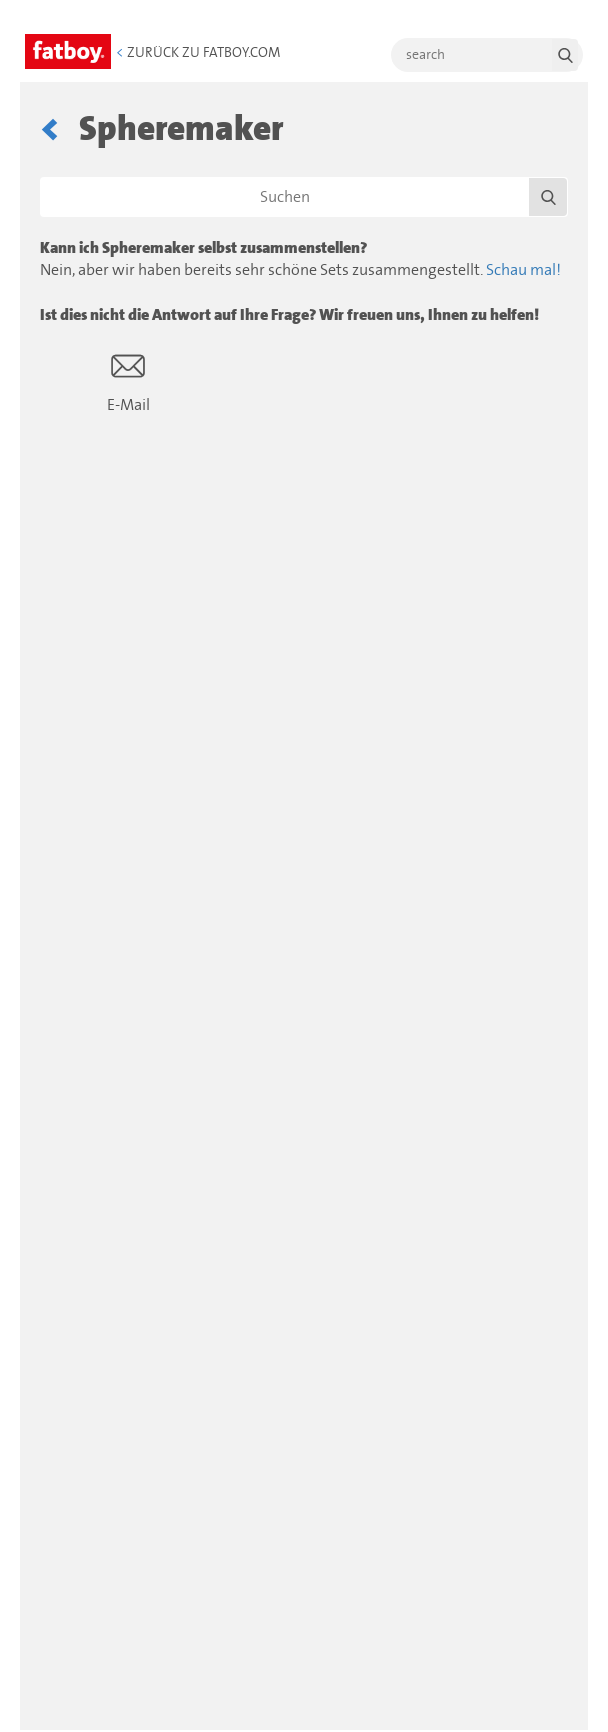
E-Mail (128, 381)
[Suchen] (304, 197)
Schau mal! (523, 270)
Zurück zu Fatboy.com (198, 53)
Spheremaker (181, 129)
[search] (487, 55)
